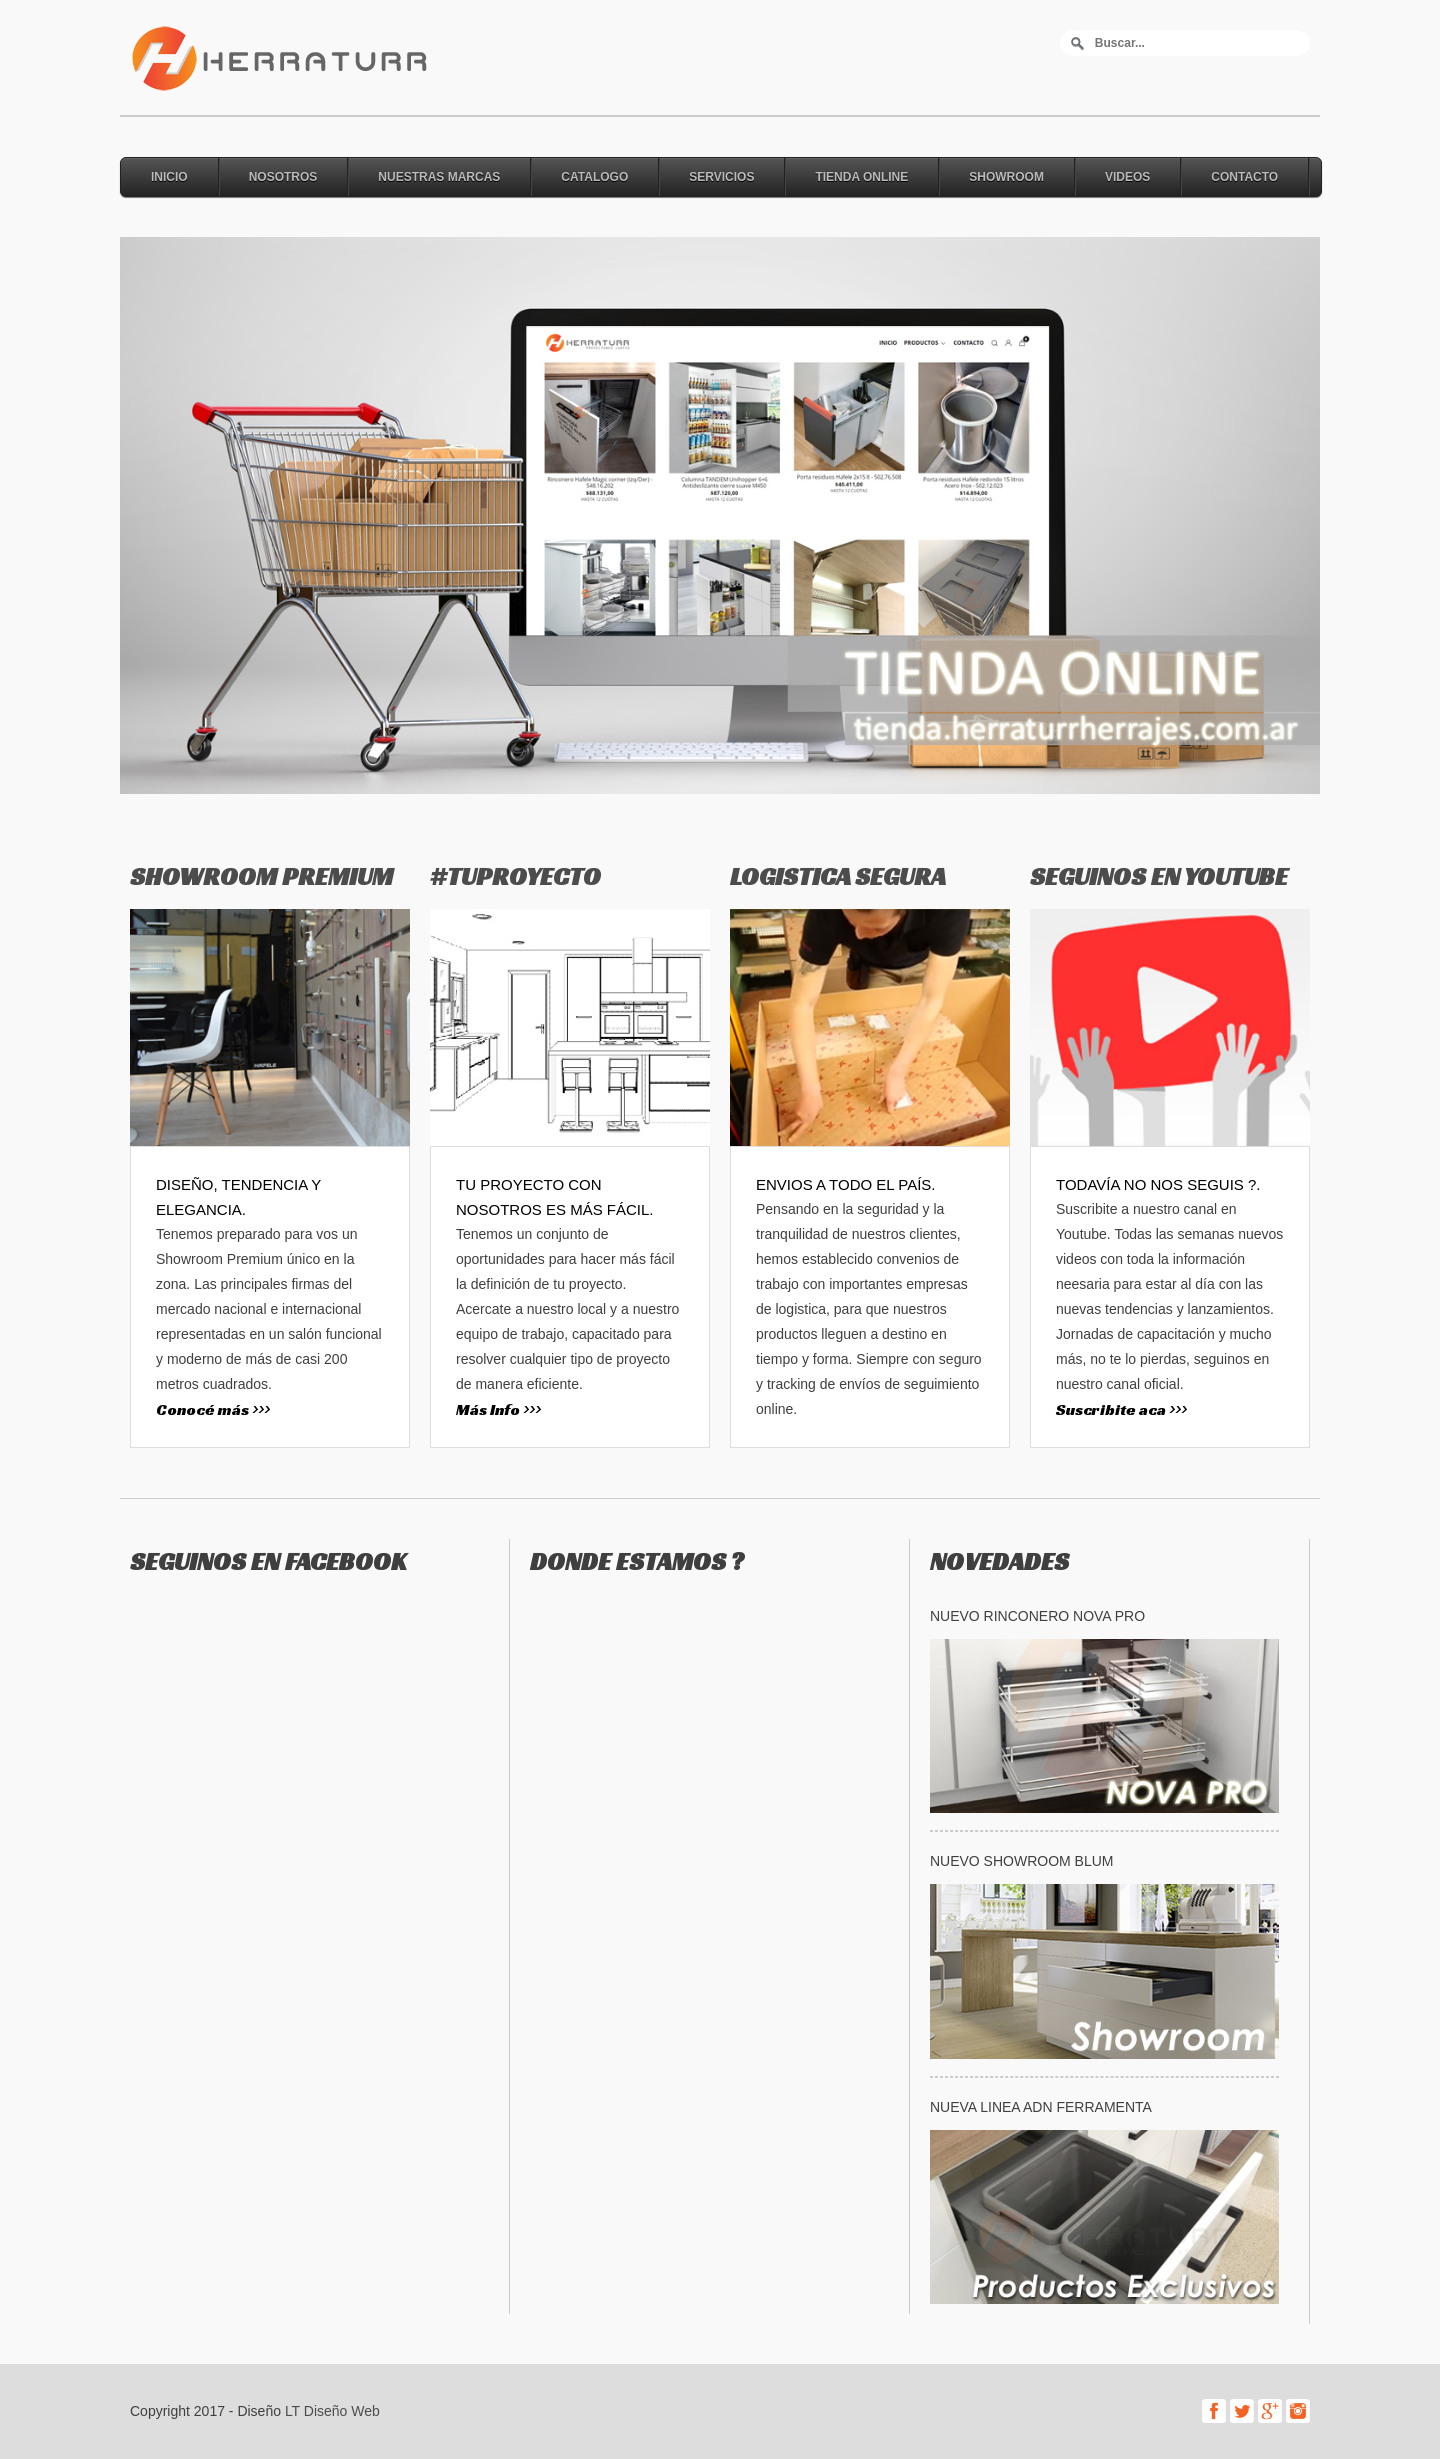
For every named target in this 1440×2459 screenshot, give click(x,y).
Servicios (721, 177)
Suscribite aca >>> (1121, 1409)
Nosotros (283, 177)
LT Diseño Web (332, 2411)
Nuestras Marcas (439, 177)
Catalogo (594, 177)
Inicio (169, 177)
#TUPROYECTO (515, 876)
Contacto (1244, 177)
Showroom (1006, 177)
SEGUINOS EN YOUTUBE (1159, 876)
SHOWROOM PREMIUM (261, 876)
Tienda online (861, 177)
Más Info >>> (498, 1409)
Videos (1127, 177)
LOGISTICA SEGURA (838, 876)
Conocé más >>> (213, 1409)
